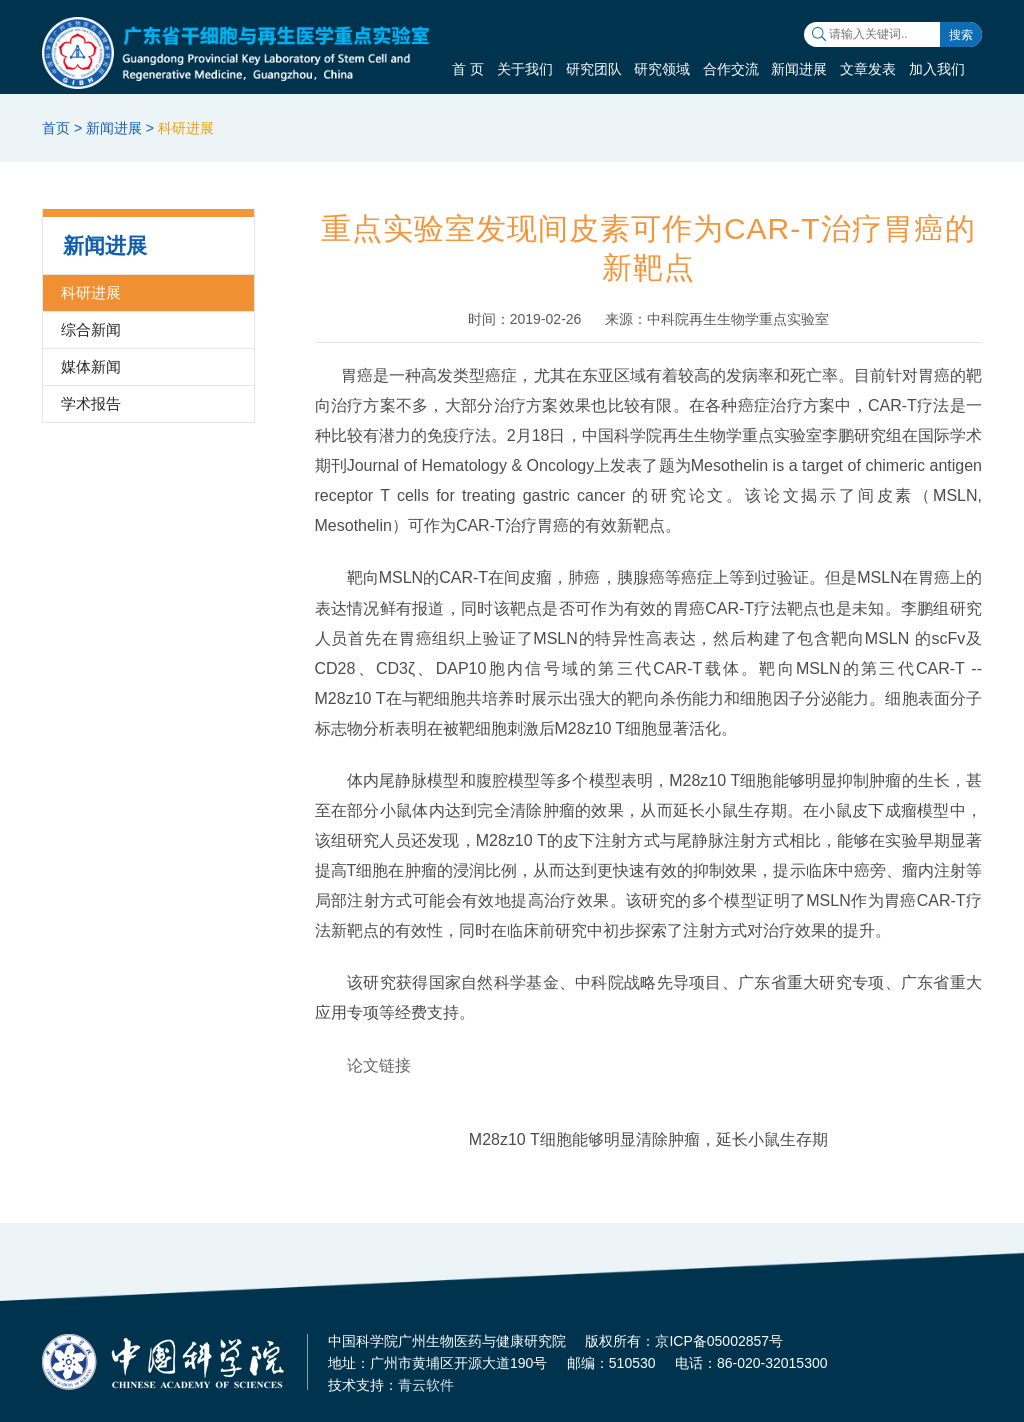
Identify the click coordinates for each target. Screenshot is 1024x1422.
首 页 (468, 69)
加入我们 (937, 69)
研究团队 (594, 69)
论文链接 (379, 1065)
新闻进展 (799, 69)
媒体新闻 (91, 366)
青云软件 (426, 1385)
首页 (56, 128)
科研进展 (186, 128)
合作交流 (731, 69)
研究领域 (662, 69)
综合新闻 (91, 329)
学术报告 (91, 403)
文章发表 (868, 69)
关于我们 (525, 69)
